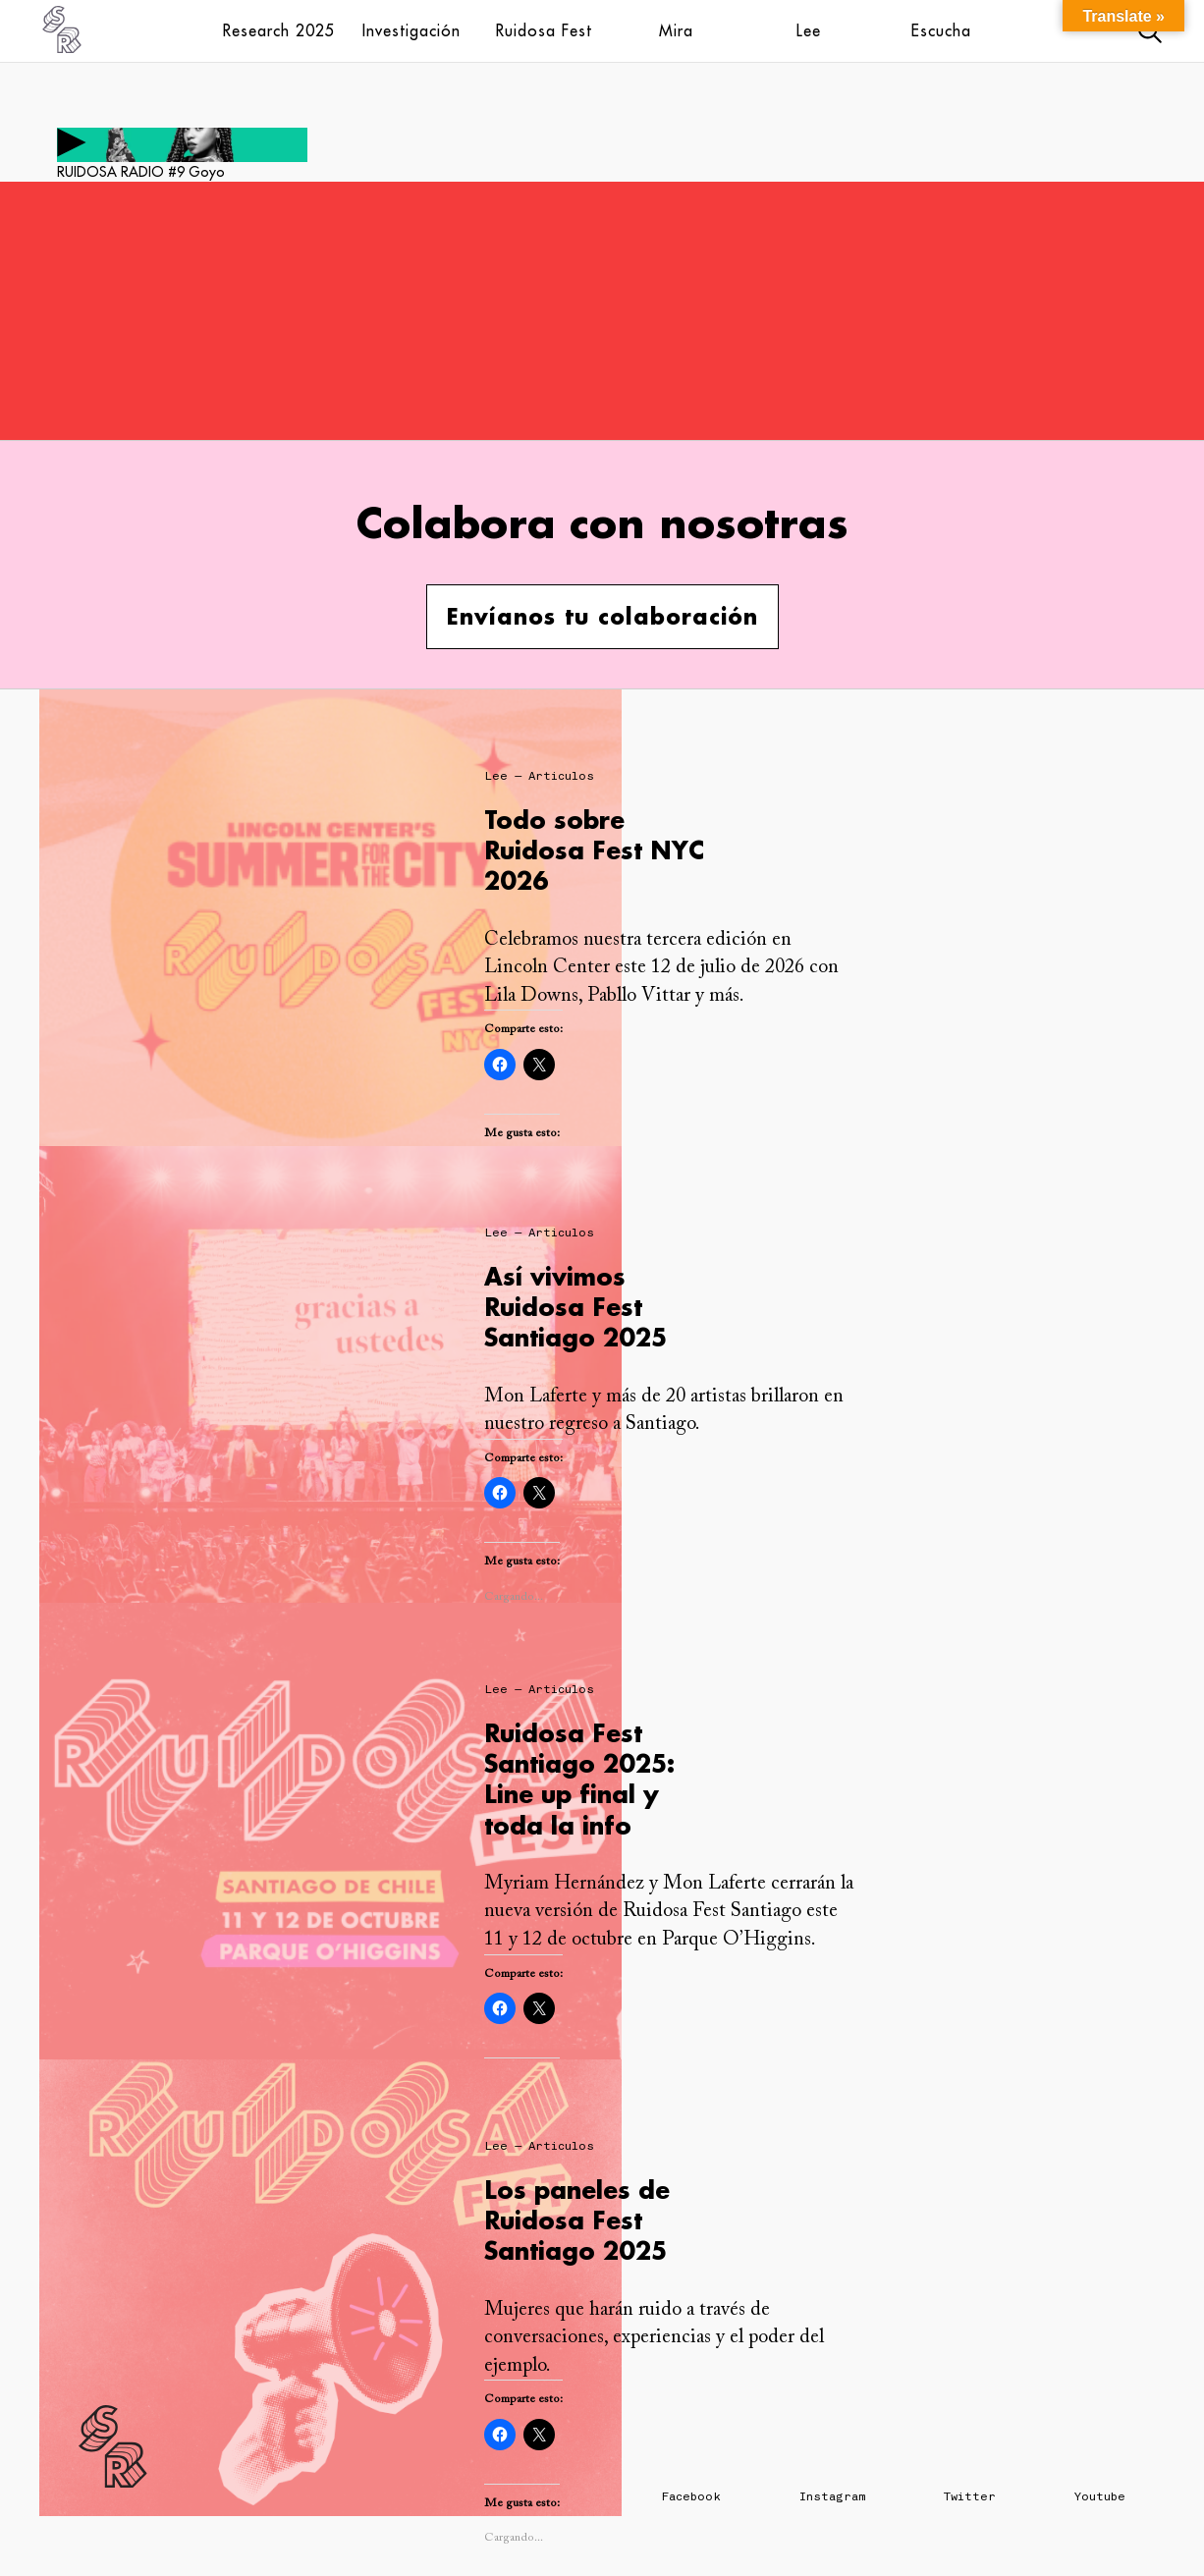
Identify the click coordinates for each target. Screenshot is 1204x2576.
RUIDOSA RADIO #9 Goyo (141, 172)
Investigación (411, 30)
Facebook (691, 2496)
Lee (808, 30)
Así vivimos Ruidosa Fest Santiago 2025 (575, 1306)
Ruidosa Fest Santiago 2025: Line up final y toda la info (579, 1779)
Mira (676, 30)
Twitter (970, 2496)
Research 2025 (279, 30)
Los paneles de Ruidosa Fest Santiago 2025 (577, 2220)
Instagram (832, 2496)
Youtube (1099, 2496)
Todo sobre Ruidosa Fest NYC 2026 (594, 850)
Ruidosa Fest (544, 30)
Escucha (941, 30)
